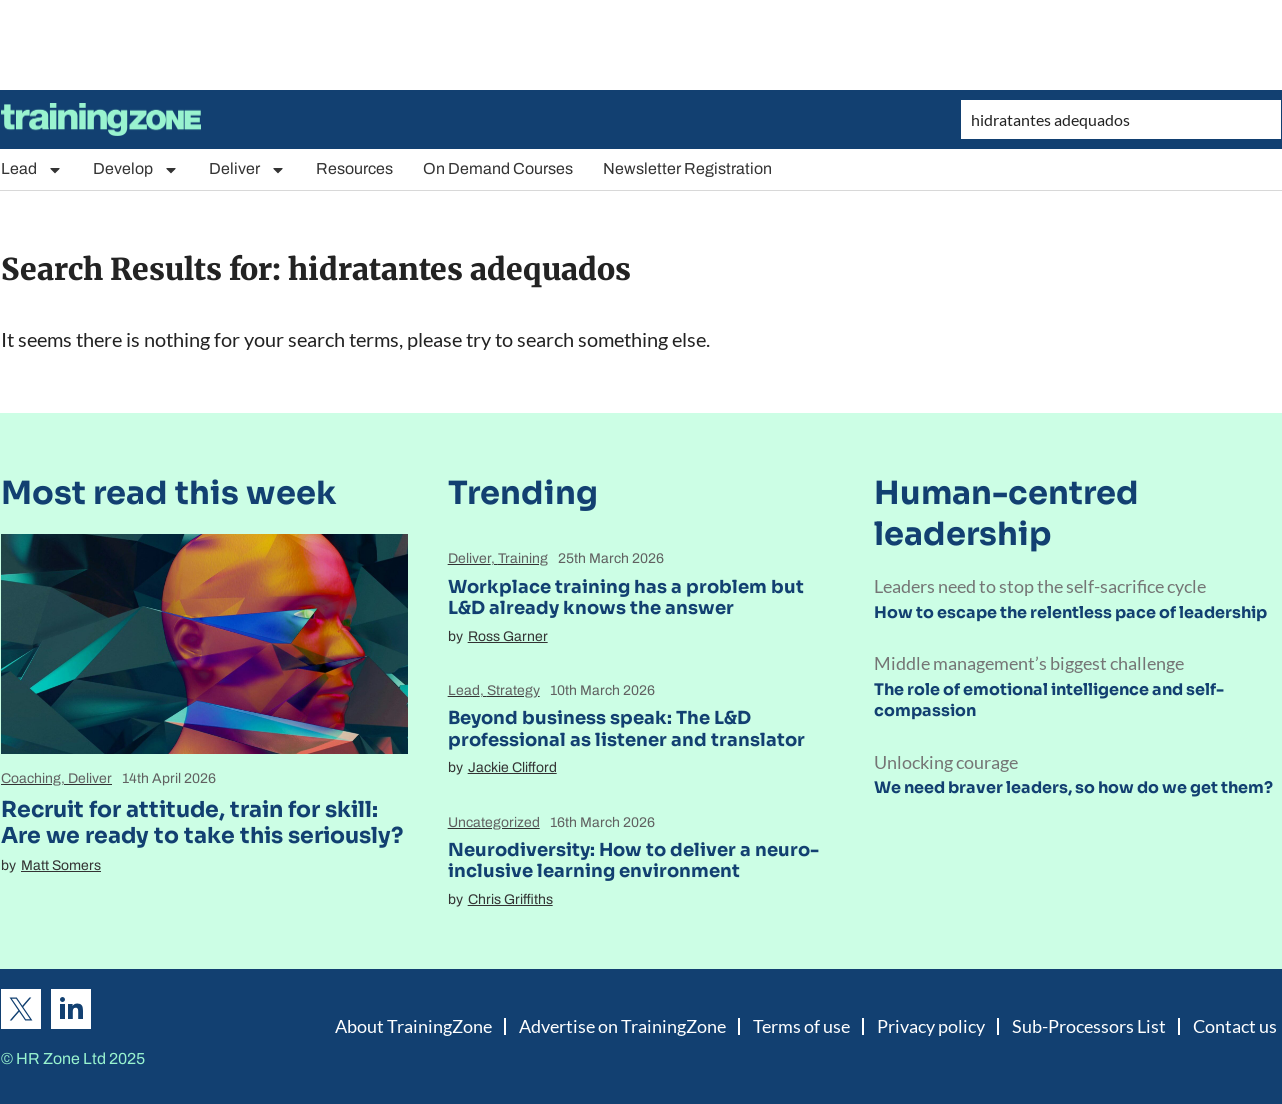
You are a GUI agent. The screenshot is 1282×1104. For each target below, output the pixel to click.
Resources (354, 168)
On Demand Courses (498, 168)
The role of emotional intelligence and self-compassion (1049, 700)
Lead (32, 169)
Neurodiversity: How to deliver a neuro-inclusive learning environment (633, 861)
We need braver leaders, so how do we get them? (1073, 787)
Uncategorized (494, 822)
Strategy (513, 690)
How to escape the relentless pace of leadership (1070, 612)
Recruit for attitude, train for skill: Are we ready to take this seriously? (202, 822)
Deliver (247, 169)
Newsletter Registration (687, 168)
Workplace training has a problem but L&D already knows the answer (626, 598)
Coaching (31, 778)
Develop (136, 169)
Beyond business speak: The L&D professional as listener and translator (626, 729)
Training (523, 558)
